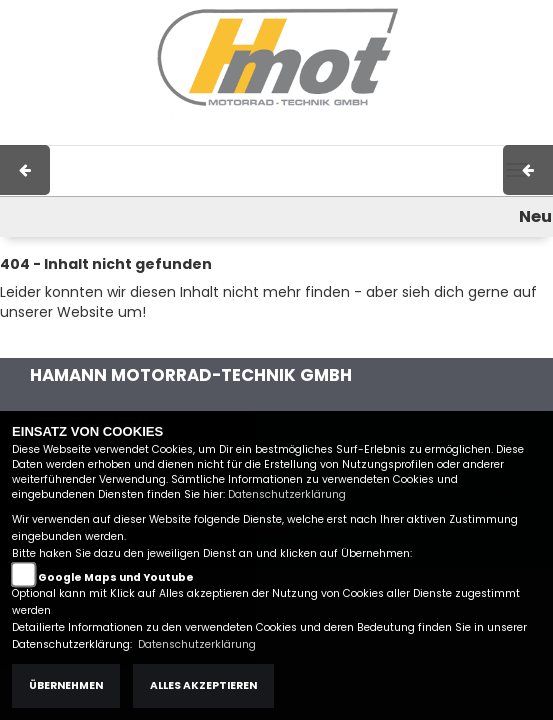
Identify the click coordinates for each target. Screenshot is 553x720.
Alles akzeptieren (203, 685)
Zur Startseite (47, 342)
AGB (360, 135)
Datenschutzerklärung (287, 494)
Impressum (291, 135)
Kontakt (416, 135)
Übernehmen (66, 685)
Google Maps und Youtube (116, 577)
